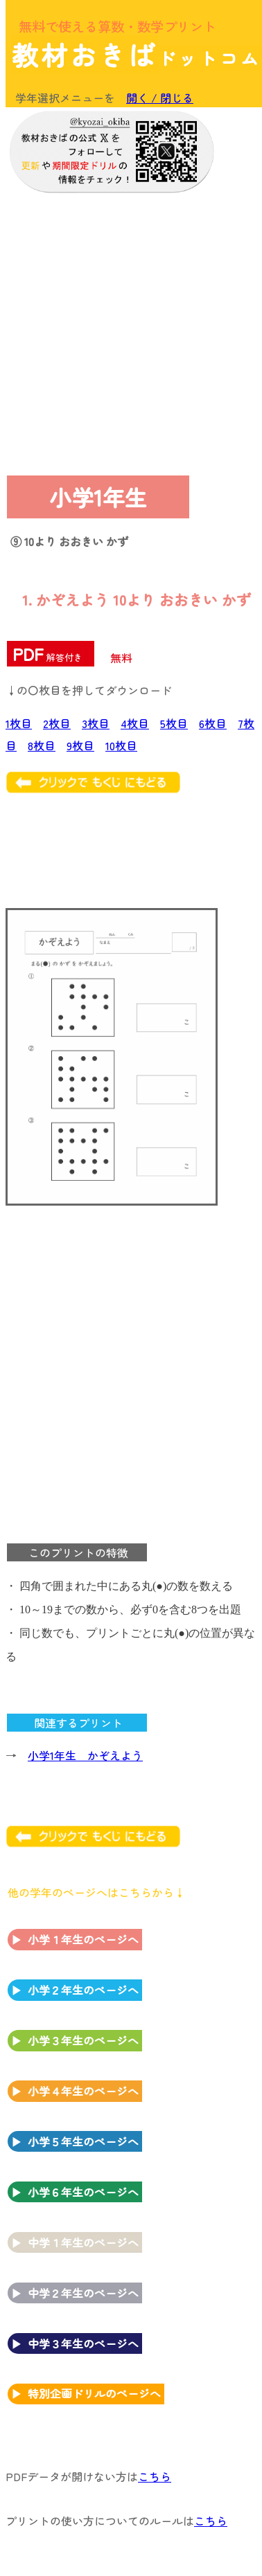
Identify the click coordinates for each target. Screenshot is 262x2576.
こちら (154, 2476)
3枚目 (96, 723)
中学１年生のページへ (83, 2242)
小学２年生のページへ (83, 1989)
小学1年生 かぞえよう (85, 1755)
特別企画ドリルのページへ (94, 2393)
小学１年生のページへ (83, 1939)
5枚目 (174, 723)
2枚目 (57, 723)
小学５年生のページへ (83, 2141)
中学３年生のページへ (83, 2343)
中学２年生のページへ (83, 2293)
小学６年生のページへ (83, 2192)
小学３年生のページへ (83, 2040)
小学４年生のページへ (83, 2091)
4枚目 (135, 723)
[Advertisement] (130, 331)
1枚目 (19, 723)
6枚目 (213, 723)
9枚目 (80, 745)
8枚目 (41, 745)
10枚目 (121, 745)
